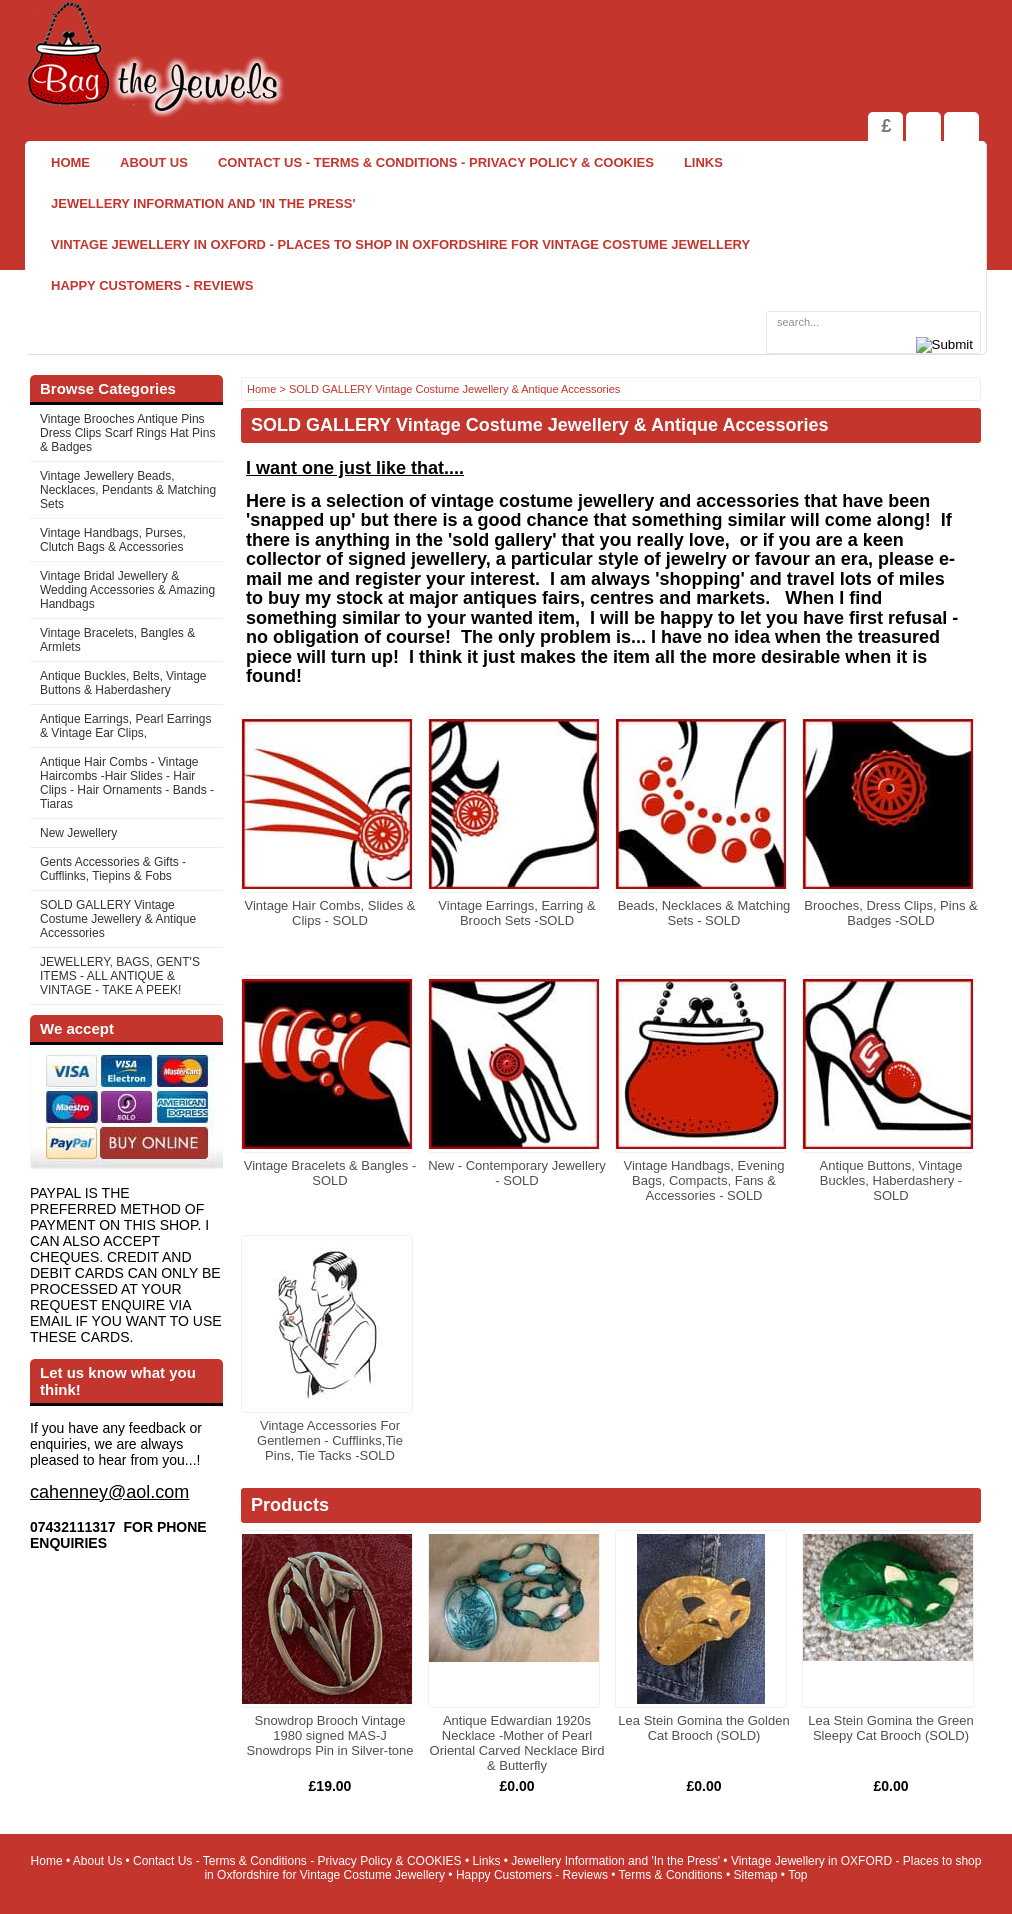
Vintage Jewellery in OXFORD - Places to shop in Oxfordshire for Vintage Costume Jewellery (400, 244)
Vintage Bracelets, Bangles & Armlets (117, 640)
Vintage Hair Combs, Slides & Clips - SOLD (329, 913)
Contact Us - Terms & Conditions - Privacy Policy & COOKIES (436, 162)
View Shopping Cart (923, 126)
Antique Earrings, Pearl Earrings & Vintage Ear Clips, (125, 726)
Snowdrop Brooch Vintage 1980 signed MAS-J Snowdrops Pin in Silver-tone (330, 1735)
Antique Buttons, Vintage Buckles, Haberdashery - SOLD (891, 1180)
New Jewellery (78, 833)
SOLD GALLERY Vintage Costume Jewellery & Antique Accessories (118, 919)
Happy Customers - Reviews (152, 285)
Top (797, 1875)
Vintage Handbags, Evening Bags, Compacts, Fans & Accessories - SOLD (704, 1180)
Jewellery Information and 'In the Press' (203, 203)
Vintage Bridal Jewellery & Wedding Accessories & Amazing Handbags (127, 590)
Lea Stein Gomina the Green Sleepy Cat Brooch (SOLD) (891, 1728)
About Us (154, 162)
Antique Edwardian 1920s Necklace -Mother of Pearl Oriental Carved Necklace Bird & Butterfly (517, 1743)
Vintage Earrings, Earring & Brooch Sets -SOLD (516, 913)
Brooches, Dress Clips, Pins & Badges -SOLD (890, 913)
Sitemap (756, 1875)
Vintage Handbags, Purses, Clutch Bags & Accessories (113, 540)
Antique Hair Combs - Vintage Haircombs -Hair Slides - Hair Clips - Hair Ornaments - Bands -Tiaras (127, 783)
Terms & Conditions (671, 1875)
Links (703, 162)
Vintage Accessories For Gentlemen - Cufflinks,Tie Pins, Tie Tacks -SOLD (330, 1440)
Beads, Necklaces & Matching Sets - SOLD (704, 913)
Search (961, 126)
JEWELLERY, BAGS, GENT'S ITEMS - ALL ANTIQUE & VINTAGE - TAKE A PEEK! (120, 976)
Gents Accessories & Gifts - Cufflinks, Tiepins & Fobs (113, 869)
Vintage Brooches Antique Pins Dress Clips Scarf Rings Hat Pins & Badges (127, 433)
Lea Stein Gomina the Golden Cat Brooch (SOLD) (703, 1728)
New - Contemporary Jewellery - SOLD (517, 1173)
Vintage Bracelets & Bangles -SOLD (330, 1173)
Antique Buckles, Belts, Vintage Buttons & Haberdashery (123, 683)
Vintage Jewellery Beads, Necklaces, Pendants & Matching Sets (128, 490)
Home (70, 162)
